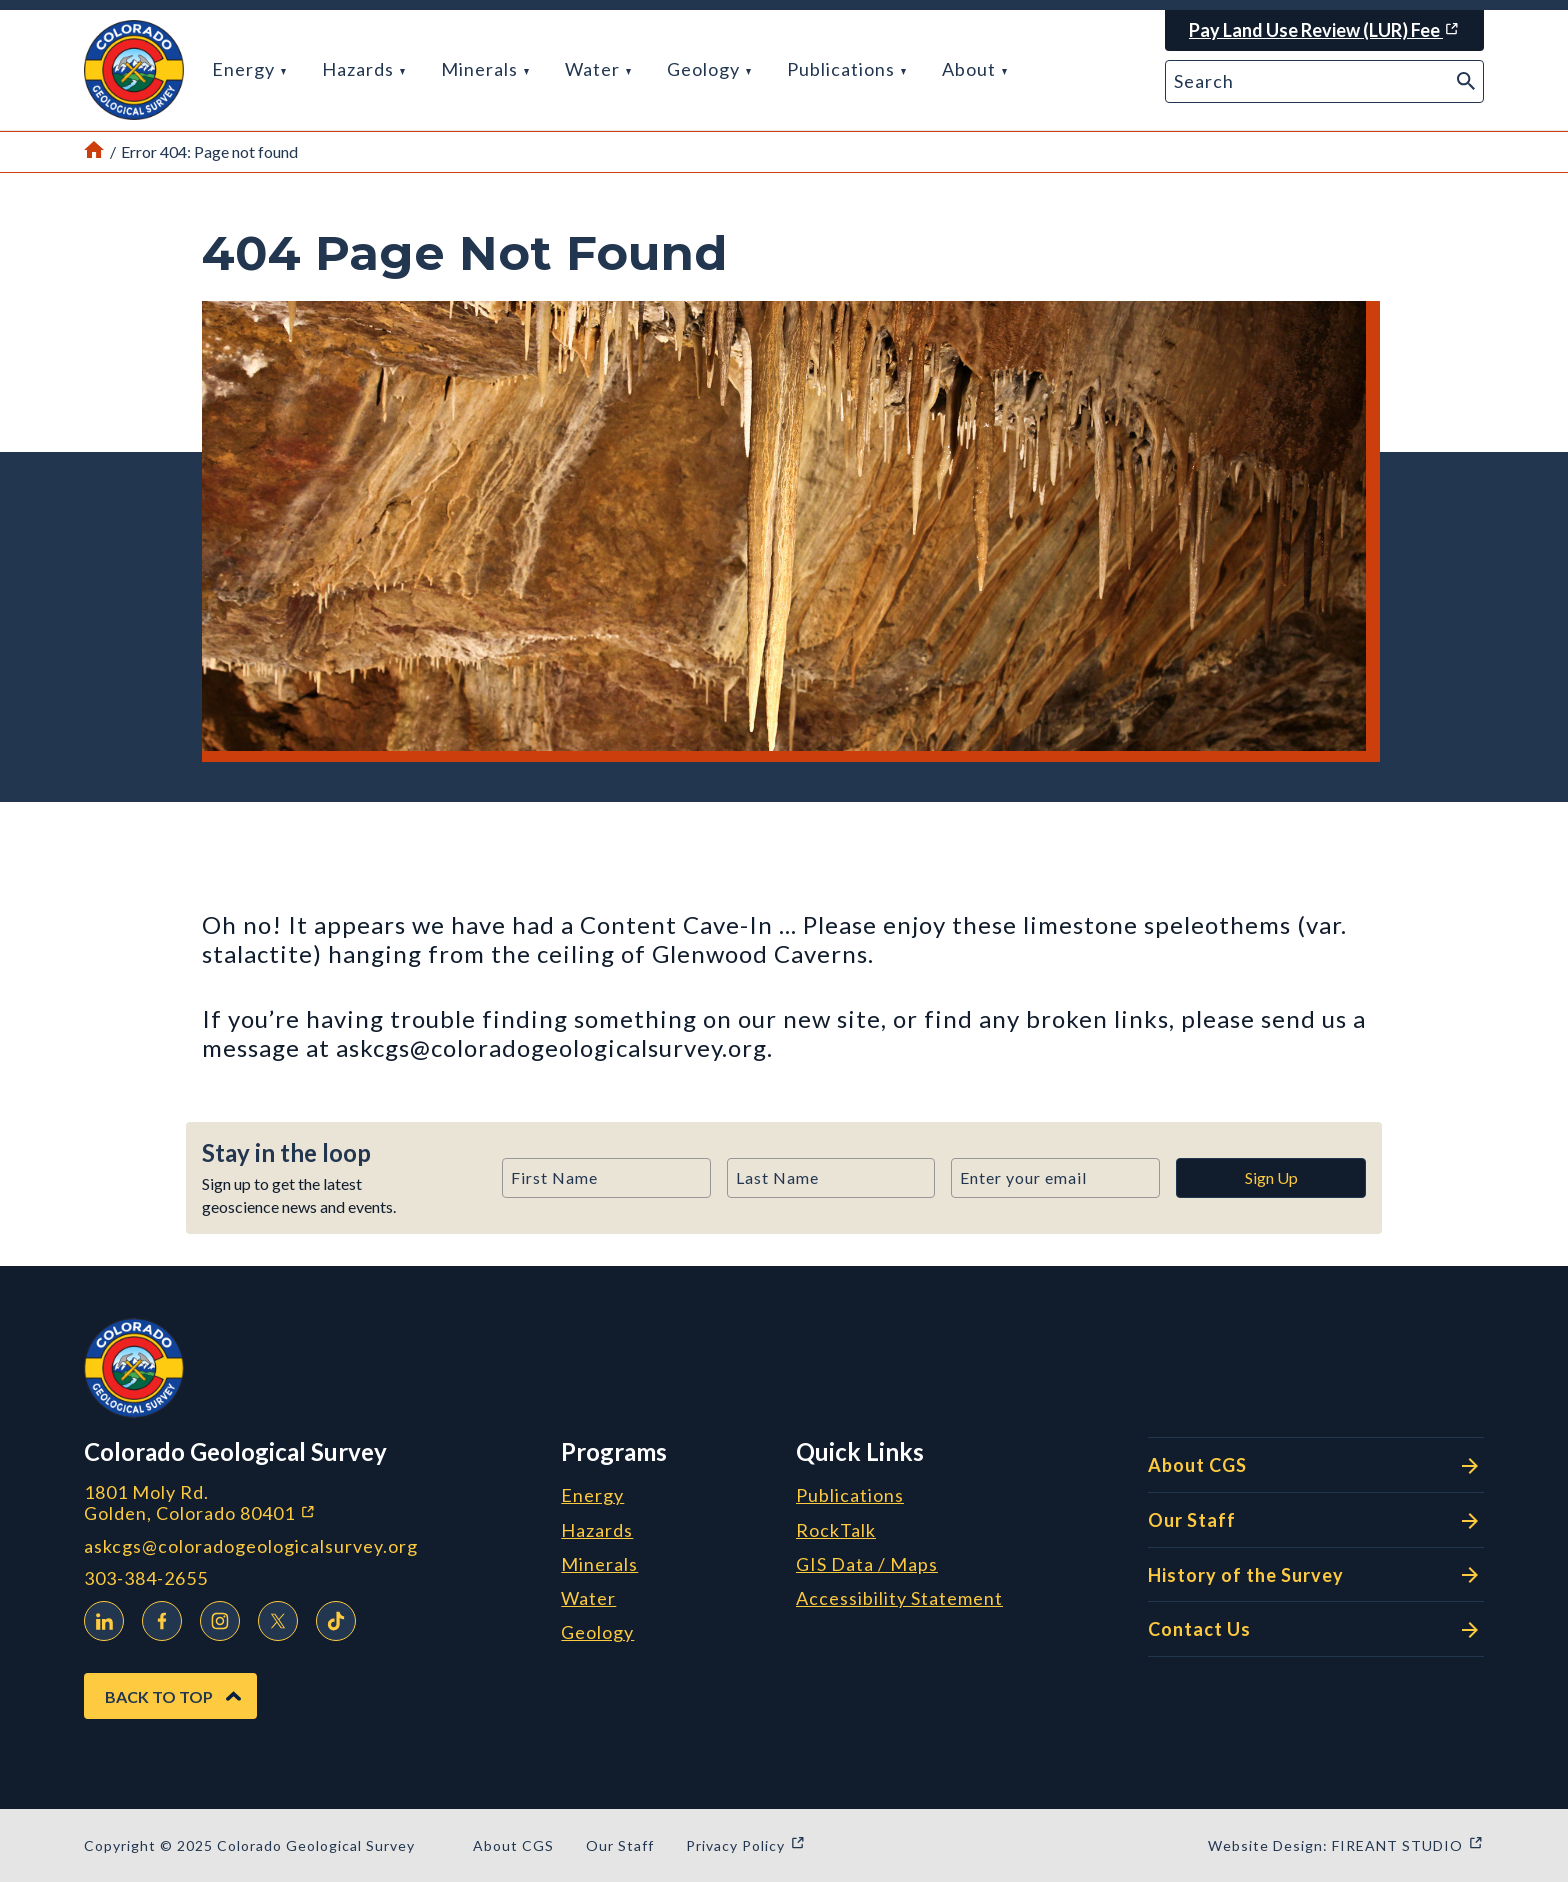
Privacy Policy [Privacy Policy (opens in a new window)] (746, 1845)
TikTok (331, 1617)
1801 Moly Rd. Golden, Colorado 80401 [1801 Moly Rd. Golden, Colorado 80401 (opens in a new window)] (306, 1502)
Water (598, 69)
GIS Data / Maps (867, 1565)
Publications (846, 69)
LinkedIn (99, 1617)
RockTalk (836, 1531)
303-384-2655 (146, 1578)
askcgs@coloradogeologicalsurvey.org (251, 1546)
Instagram (215, 1617)
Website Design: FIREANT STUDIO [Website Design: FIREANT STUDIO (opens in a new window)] (1346, 1845)
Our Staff (1316, 1521)
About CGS (1316, 1466)
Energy (249, 69)
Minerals (485, 69)
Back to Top (159, 1696)
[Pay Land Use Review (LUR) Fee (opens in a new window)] (1324, 30)
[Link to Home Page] (94, 152)
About (974, 69)
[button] (134, 70)
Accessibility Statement (899, 1599)
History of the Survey (1316, 1575)
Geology (709, 69)
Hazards (363, 69)
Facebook (157, 1617)
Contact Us (1316, 1630)
